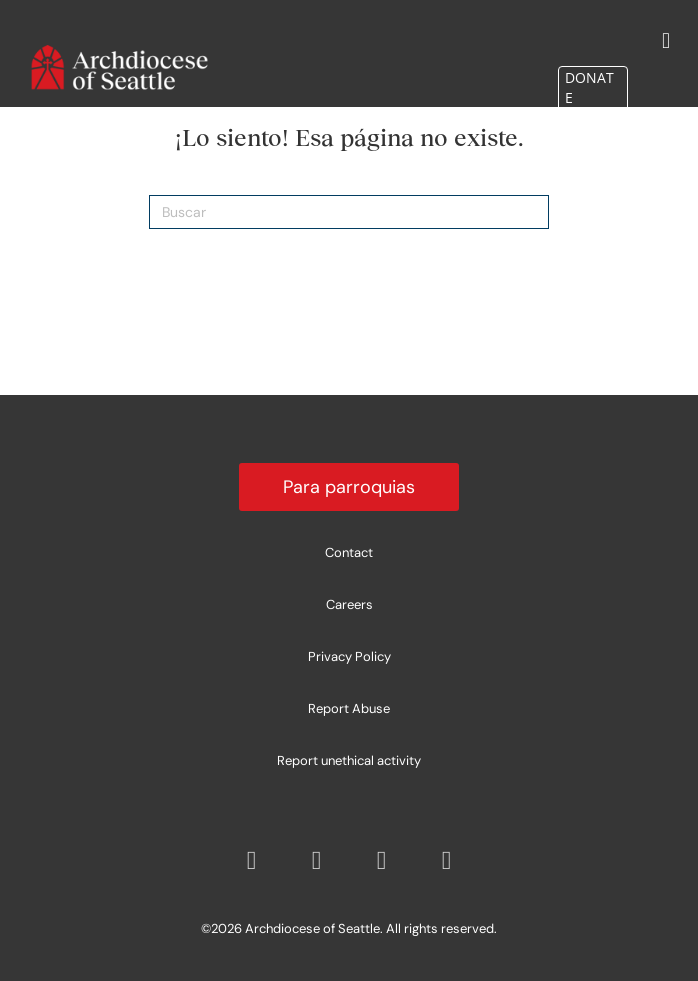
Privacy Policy (349, 656)
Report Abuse (349, 708)
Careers (349, 604)
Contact (349, 552)
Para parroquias (349, 487)
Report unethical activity (349, 760)
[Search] (349, 212)
